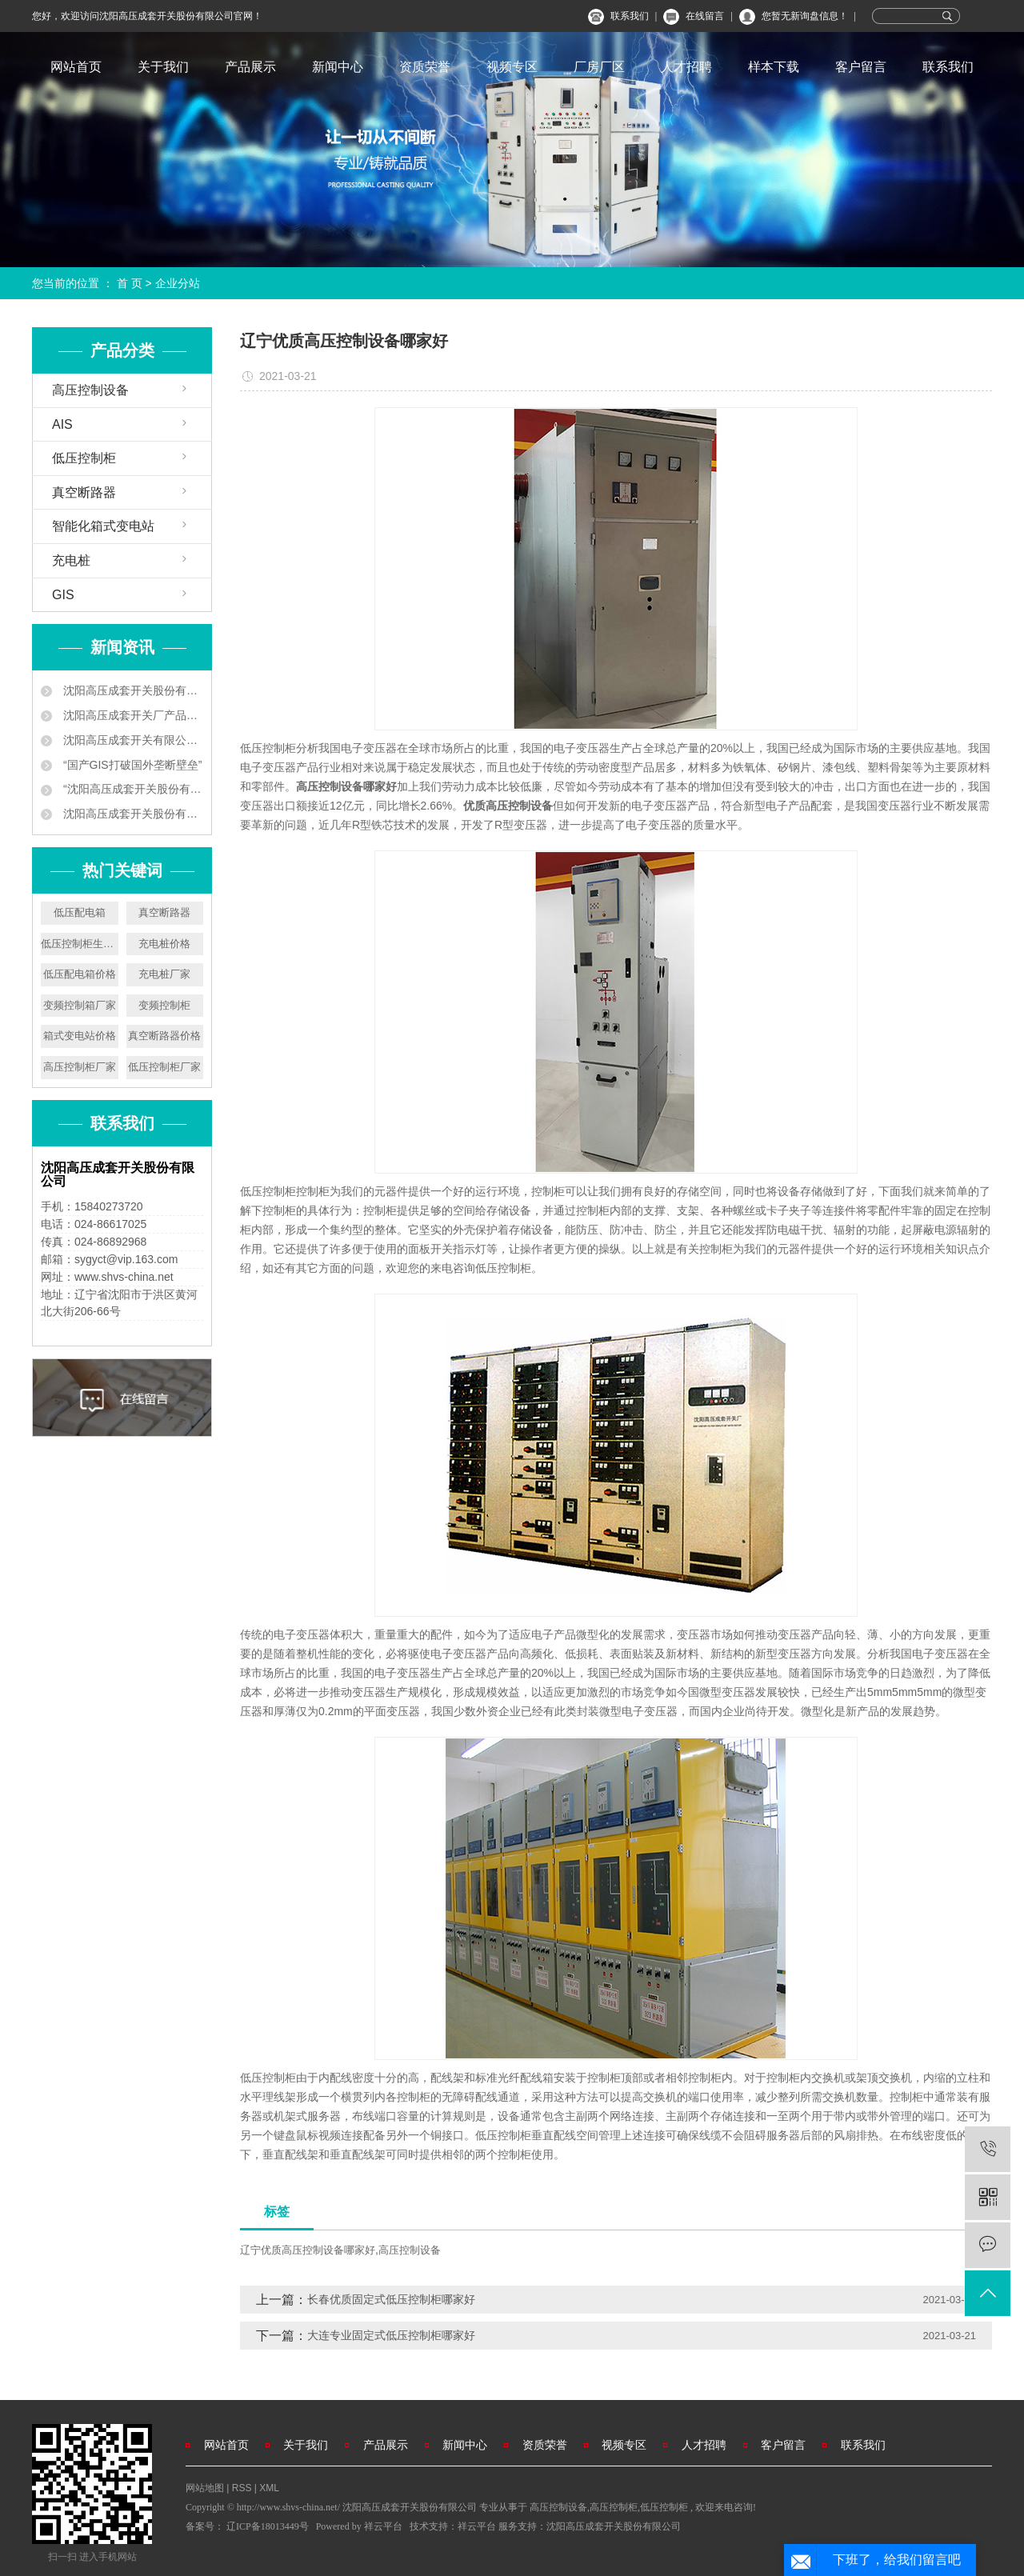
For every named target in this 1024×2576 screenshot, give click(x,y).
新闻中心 (337, 67)
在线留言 (705, 16)
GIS (63, 595)
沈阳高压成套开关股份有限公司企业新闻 (131, 690)
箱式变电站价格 (79, 1036)
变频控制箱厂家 (79, 1005)
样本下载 (773, 67)
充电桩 (71, 560)
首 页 (129, 283)
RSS (242, 2488)
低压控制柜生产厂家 (79, 944)
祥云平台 (383, 2526)
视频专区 (512, 67)
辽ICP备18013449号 (267, 2526)
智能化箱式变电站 (103, 526)
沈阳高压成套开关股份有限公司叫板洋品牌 (131, 813)
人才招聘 (686, 67)
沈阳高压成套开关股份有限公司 (613, 2526)
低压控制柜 (84, 458)
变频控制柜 (164, 1005)
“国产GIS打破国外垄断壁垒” (131, 764)
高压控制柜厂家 (79, 1067)
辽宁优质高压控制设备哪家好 (307, 2250)
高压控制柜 (614, 2507)
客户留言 (860, 67)
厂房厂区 (599, 67)
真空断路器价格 (164, 1036)
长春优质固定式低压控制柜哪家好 (391, 2299)
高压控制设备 (90, 390)
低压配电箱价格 (79, 974)
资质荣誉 (424, 67)
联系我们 (629, 16)
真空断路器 (84, 492)
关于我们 (163, 67)
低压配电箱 (80, 912)
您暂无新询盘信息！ (805, 16)
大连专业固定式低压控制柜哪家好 (391, 2335)
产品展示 (250, 67)
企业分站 (177, 283)
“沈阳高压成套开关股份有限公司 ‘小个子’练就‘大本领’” (131, 788)
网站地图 (206, 2488)
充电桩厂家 (164, 974)
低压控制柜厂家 (164, 1067)
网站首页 (76, 67)
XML (269, 2488)
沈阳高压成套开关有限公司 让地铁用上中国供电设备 (131, 740)
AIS (62, 424)
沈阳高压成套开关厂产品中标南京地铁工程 (131, 715)
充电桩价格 (164, 944)
